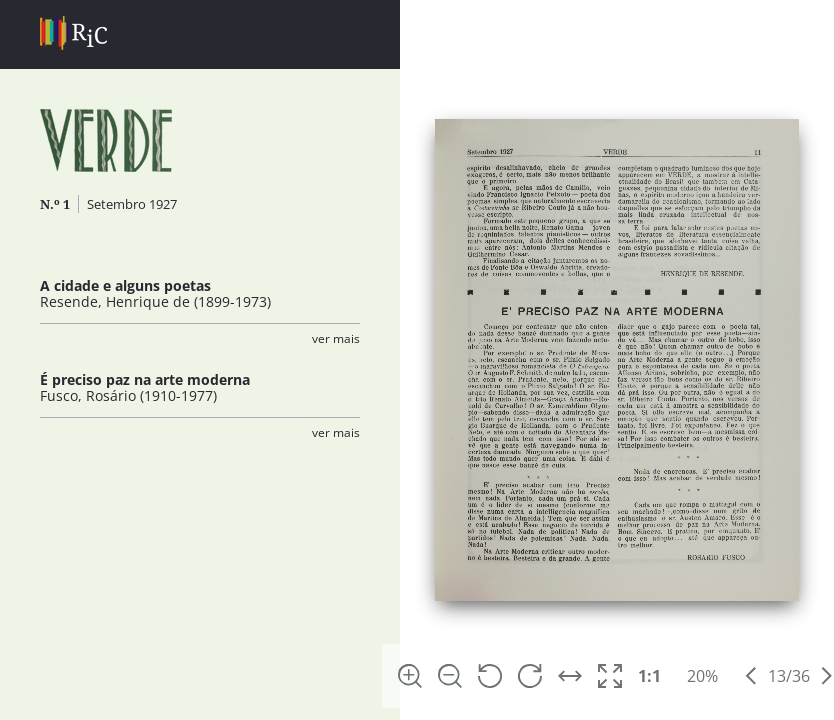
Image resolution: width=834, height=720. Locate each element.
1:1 (649, 676)
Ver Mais (336, 338)
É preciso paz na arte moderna (145, 379)
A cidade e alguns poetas (125, 285)
